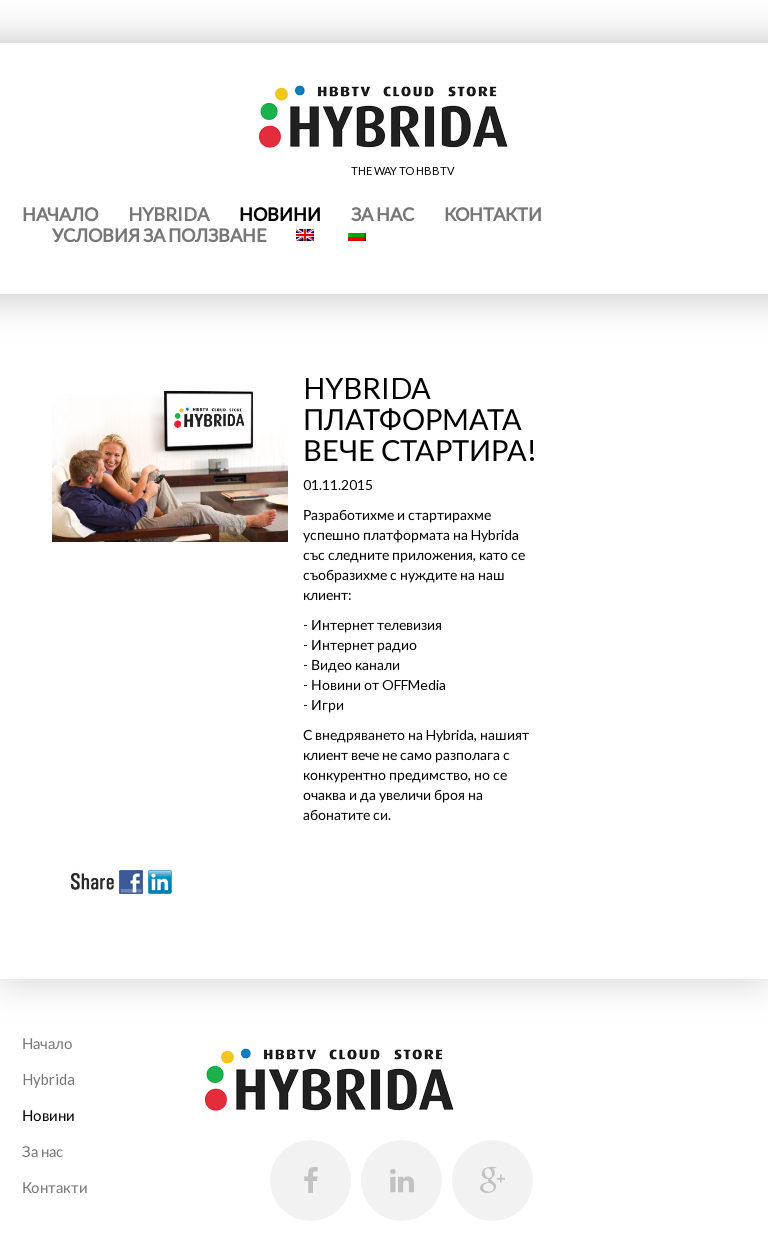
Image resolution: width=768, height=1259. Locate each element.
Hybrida (168, 214)
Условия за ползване (159, 235)
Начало (60, 214)
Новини (280, 214)
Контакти (493, 214)
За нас (382, 214)
